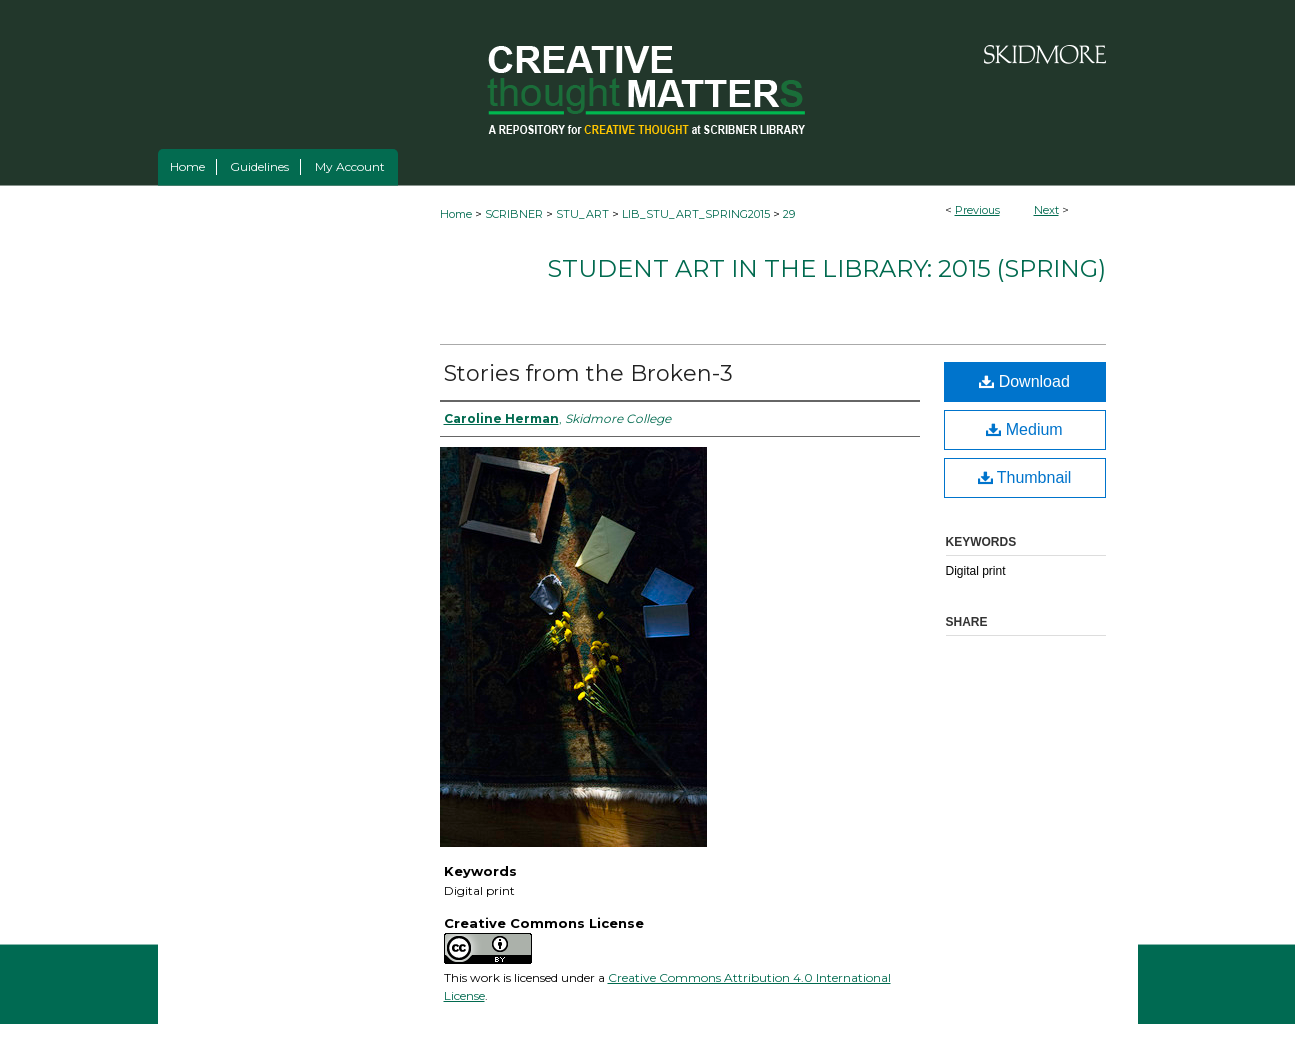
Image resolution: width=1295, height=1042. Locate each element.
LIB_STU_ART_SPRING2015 (696, 214)
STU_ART (582, 214)
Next (1046, 210)
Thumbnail (1025, 477)
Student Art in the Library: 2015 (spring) (826, 268)
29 (789, 214)
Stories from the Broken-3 (588, 373)
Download (1024, 381)
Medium (1024, 429)
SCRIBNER (514, 214)
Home (456, 214)
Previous (977, 210)
